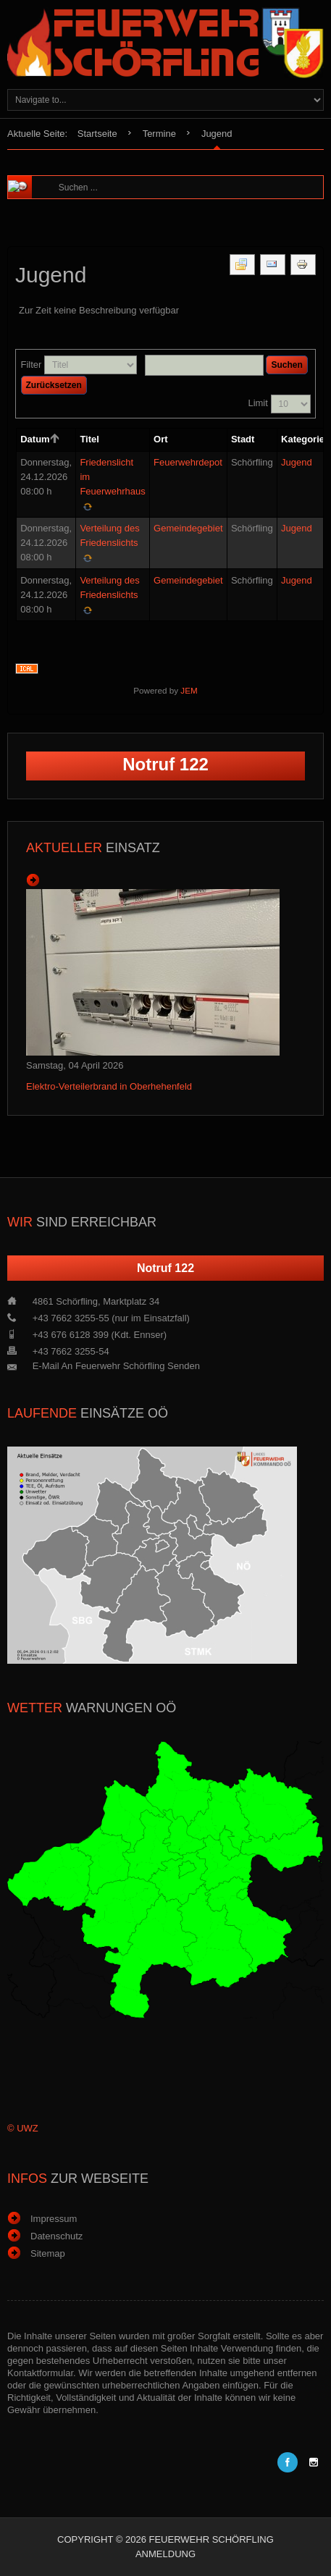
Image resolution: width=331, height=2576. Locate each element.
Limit (257, 402)
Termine (159, 133)
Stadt (243, 439)
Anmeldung (165, 2554)
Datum (39, 439)
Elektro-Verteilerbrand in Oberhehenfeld (109, 1086)
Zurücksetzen (54, 385)
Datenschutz (56, 2236)
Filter (31, 364)
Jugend (296, 462)
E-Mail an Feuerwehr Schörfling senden (116, 1365)
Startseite (97, 133)
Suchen (286, 365)
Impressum (53, 2218)
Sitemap (47, 2253)
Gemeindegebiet (188, 528)
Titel (89, 439)
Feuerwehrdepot (188, 462)
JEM (188, 690)
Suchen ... (51, 176)
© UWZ (22, 2128)
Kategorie (302, 439)
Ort (161, 439)
